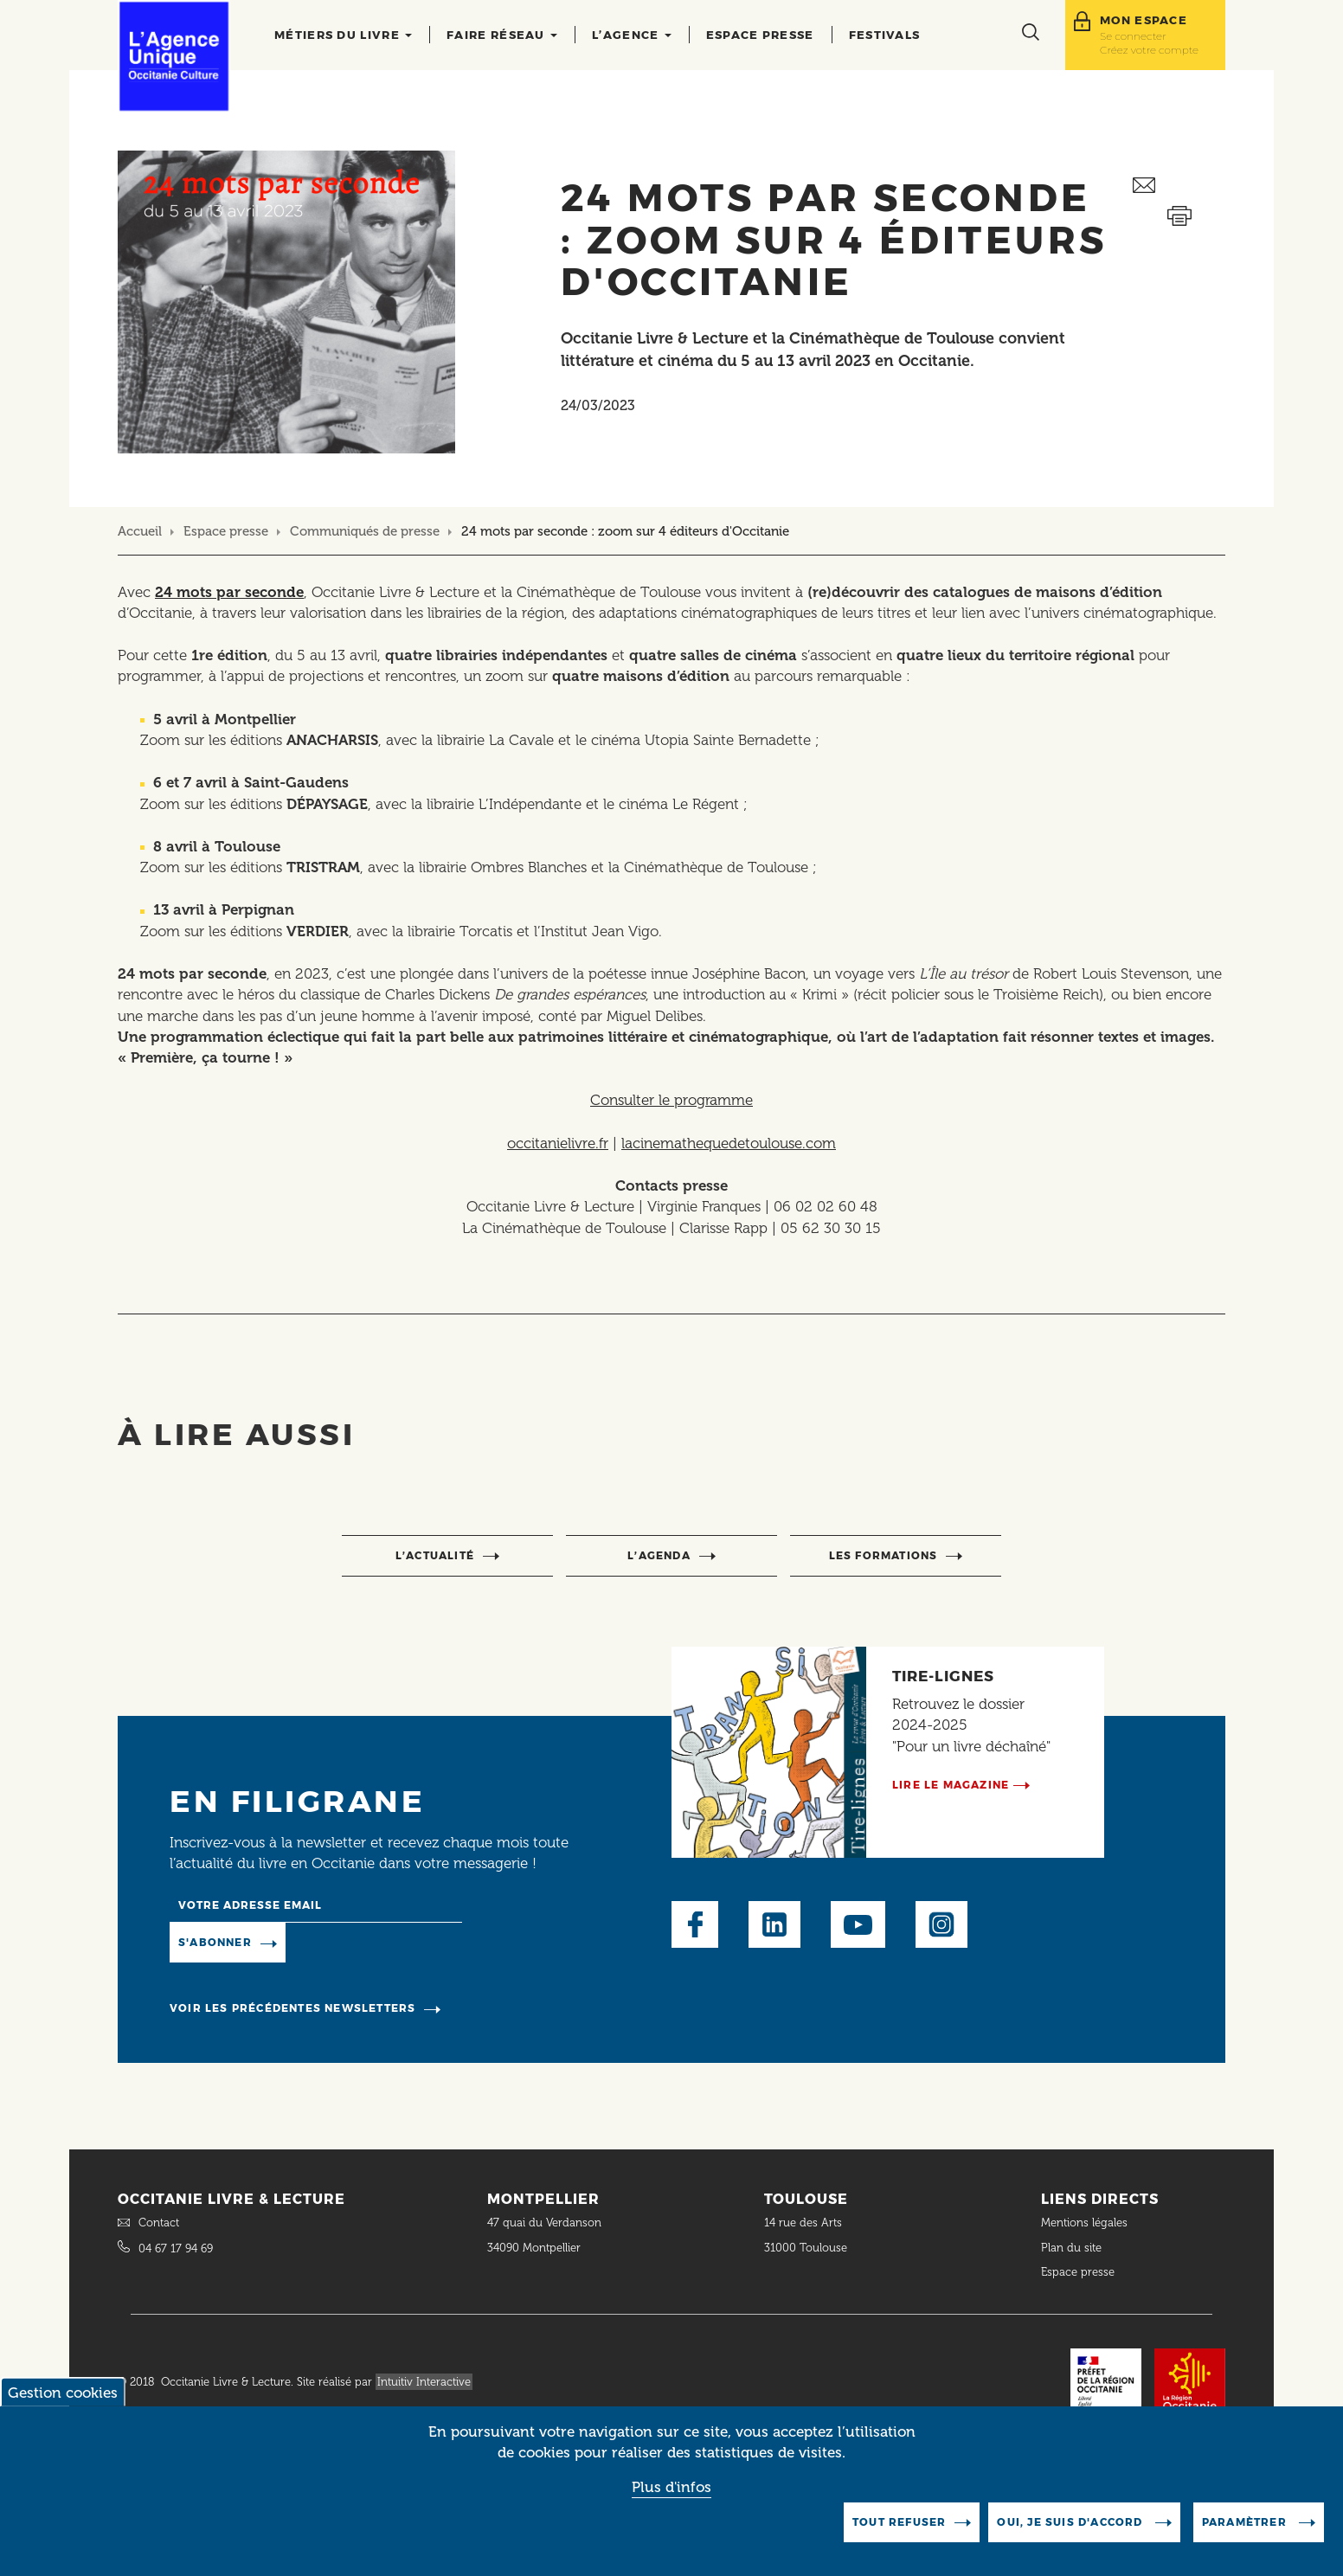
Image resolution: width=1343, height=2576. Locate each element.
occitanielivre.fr (557, 1143)
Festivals (885, 35)
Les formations (883, 1555)
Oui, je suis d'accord (1071, 2521)
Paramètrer (1246, 2521)
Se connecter (1133, 35)
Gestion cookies (63, 2392)
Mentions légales (1086, 2222)
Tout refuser (899, 2521)
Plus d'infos (671, 2487)
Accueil (140, 531)
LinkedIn (774, 1924)
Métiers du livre (343, 35)
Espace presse (760, 35)
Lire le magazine (950, 1784)
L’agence (632, 35)
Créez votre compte (1149, 49)
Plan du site (1071, 2247)
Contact (158, 2222)
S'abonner (215, 1942)
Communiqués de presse (365, 531)
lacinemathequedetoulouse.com (728, 1143)
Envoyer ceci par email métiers (1179, 186)
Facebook (695, 1924)
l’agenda (659, 1555)
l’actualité (434, 1555)
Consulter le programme (671, 1099)
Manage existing (356, 1941)
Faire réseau (502, 35)
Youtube (858, 1924)
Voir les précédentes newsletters (292, 2007)
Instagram (941, 1924)
